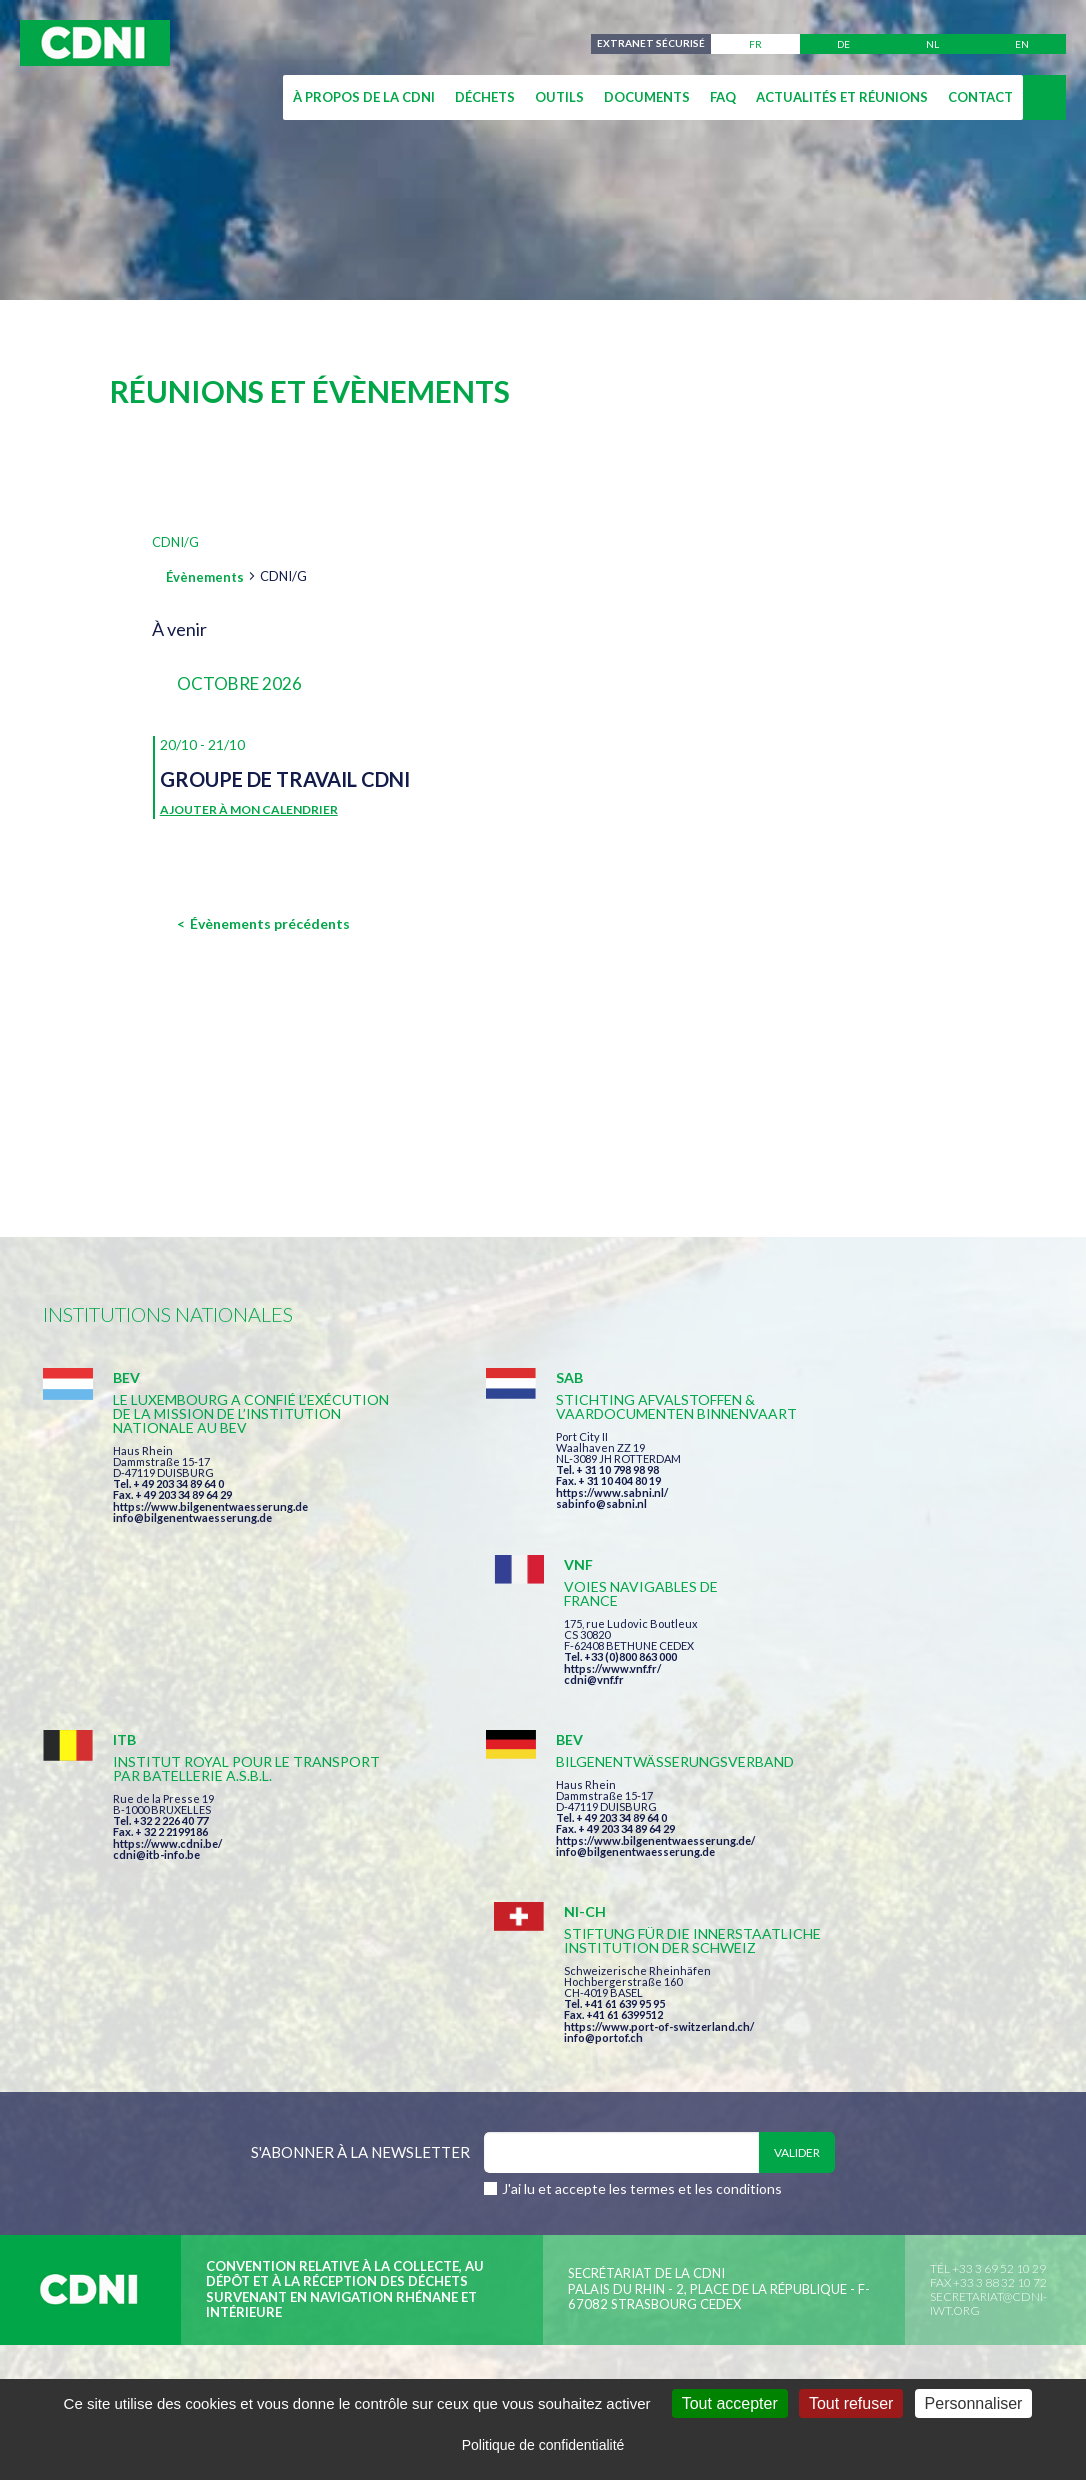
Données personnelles (742, 2095)
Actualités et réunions (842, 97)
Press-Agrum (199, 2131)
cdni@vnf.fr (827, 1492)
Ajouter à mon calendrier (249, 809)
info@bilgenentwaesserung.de (192, 1531)
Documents (647, 97)
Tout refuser (851, 2403)
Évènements (205, 577)
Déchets (485, 97)
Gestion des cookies (929, 2095)
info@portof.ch (836, 1734)
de (843, 44)
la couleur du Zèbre (350, 2131)
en (1022, 44)
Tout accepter (730, 2403)
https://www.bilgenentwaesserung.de (210, 1520)
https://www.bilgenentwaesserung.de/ (554, 1695)
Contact (980, 97)
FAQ (723, 97)
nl (932, 44)
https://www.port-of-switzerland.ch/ (892, 1723)
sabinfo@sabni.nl (500, 1517)
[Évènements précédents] (263, 924)
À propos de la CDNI (364, 97)
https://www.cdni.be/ (167, 1712)
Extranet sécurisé (650, 44)
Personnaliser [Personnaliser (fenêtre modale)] (974, 2403)
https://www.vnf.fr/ (845, 1481)
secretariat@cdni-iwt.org (988, 2001)
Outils (559, 97)
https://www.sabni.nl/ (511, 1506)
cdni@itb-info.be (156, 1723)
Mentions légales (567, 2095)
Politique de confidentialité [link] (543, 2445)
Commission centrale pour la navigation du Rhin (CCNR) (261, 2095)
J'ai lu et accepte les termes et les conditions (642, 1886)
